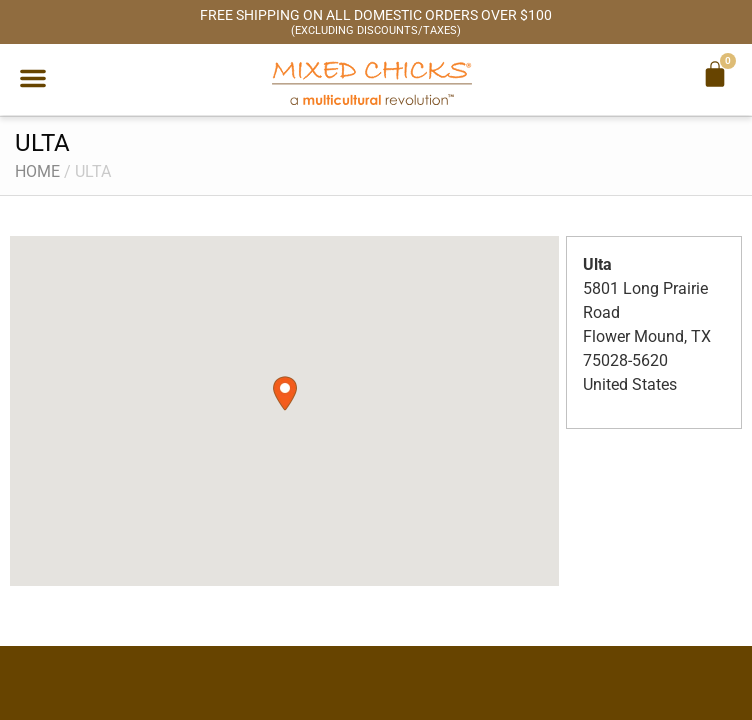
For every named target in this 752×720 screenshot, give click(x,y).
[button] (33, 78)
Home (37, 171)
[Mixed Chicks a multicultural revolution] (372, 82)
